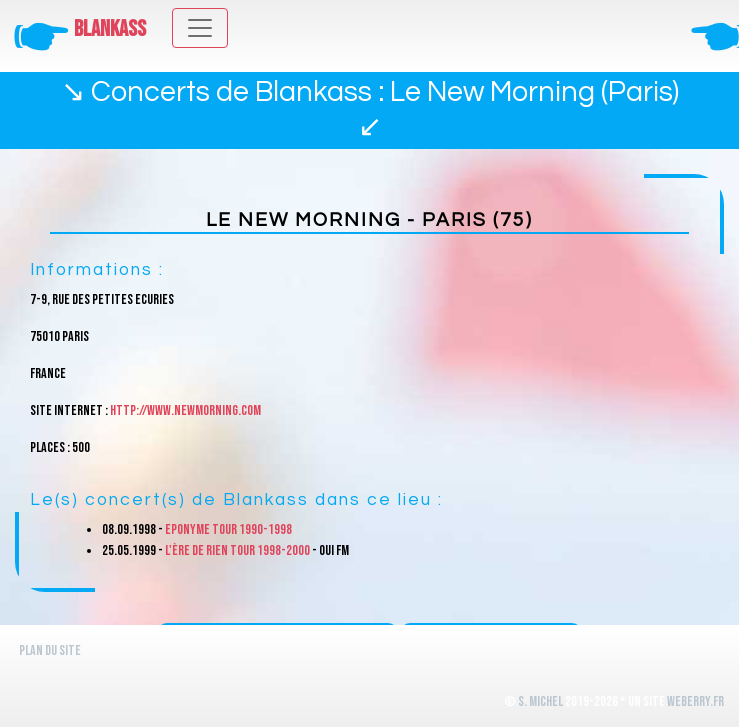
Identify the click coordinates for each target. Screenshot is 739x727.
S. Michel (540, 701)
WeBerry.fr (695, 701)
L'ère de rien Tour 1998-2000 (237, 550)
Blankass (110, 29)
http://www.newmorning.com (185, 410)
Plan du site (50, 650)
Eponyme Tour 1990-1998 (228, 529)
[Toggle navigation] (200, 28)
